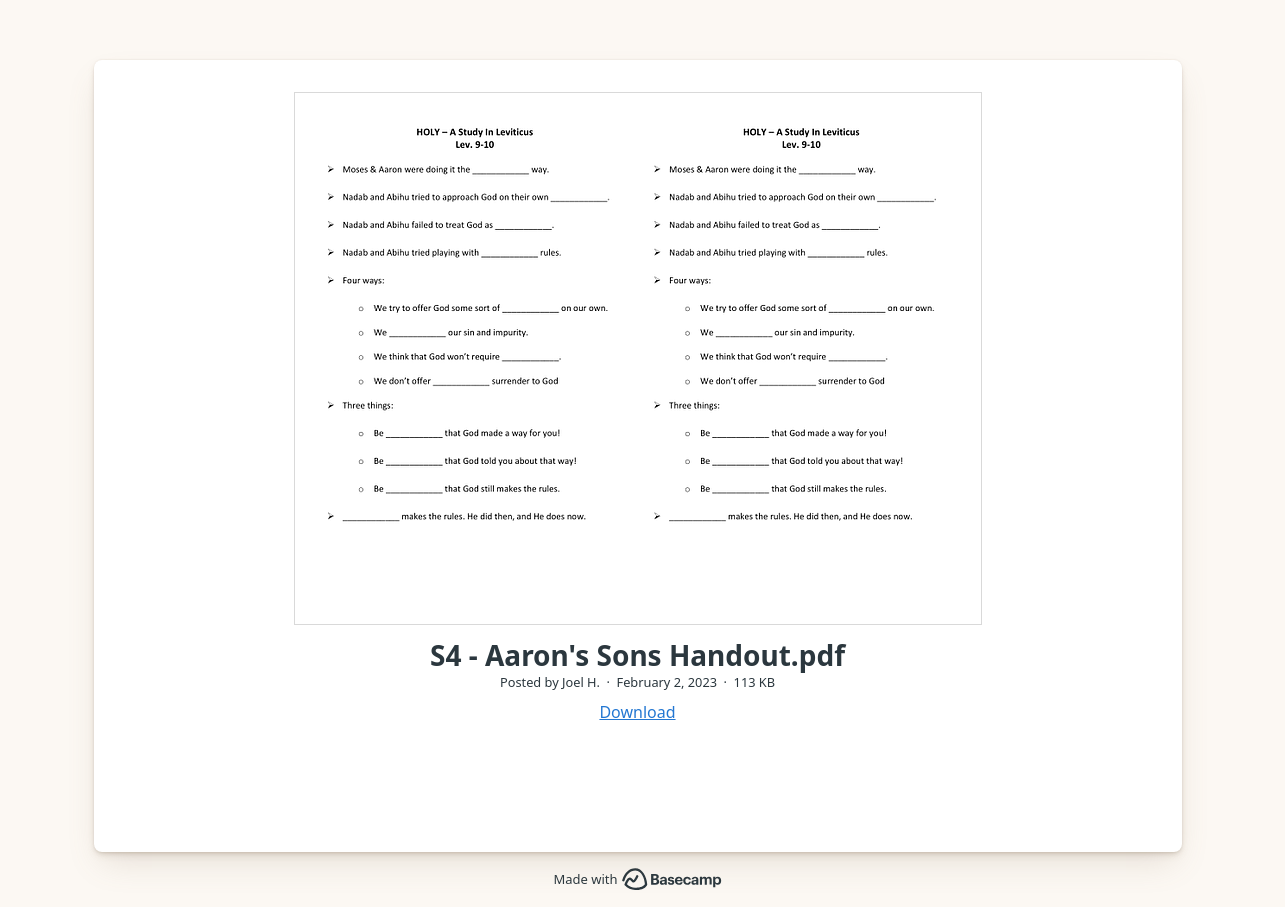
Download (637, 712)
